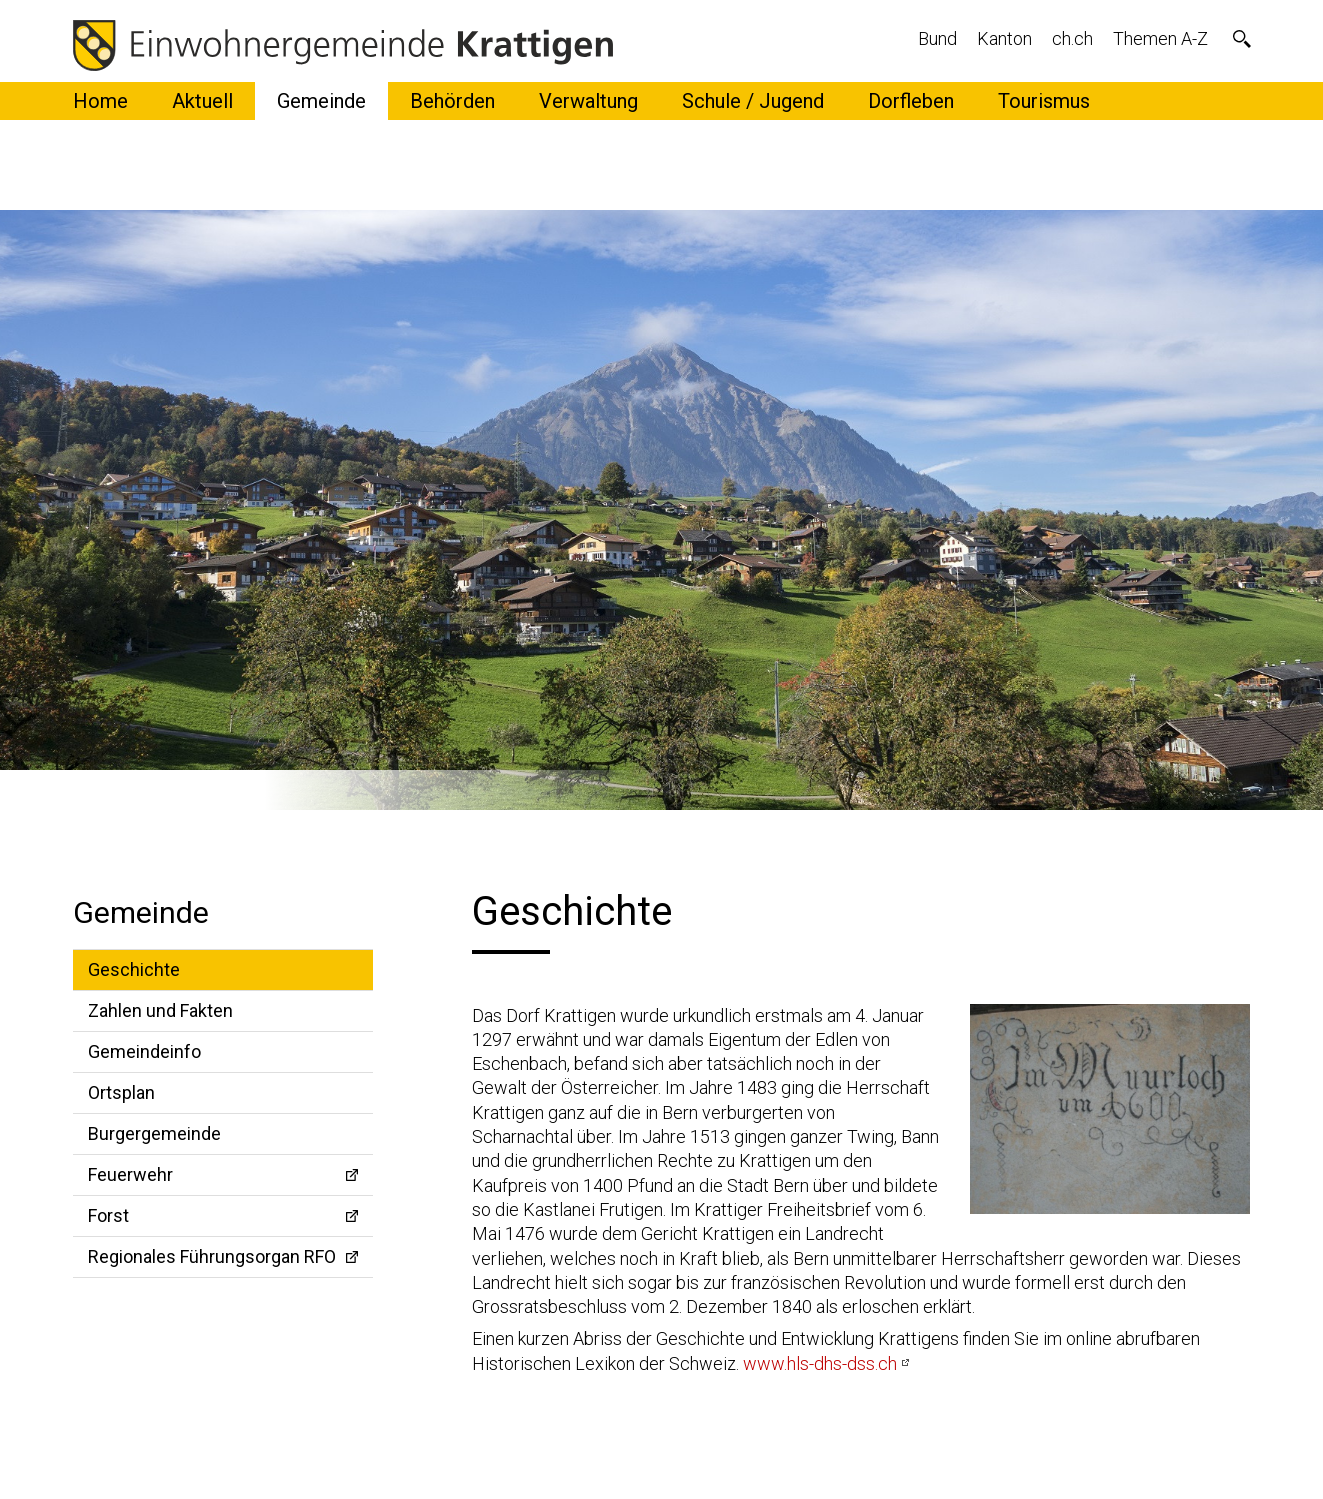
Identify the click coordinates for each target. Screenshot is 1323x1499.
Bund (937, 38)
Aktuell (202, 101)
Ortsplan (121, 1092)
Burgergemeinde (154, 1133)
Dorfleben (911, 101)
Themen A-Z (1160, 38)
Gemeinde (321, 101)
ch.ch (1072, 38)
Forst (108, 1215)
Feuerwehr (130, 1174)
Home (100, 101)
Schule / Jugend (753, 101)
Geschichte (134, 969)
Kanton (1004, 38)
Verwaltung (588, 101)
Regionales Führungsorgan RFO (212, 1256)
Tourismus (1044, 101)
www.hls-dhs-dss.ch (820, 1363)
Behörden (452, 101)
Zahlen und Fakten (160, 1010)
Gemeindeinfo (144, 1051)
